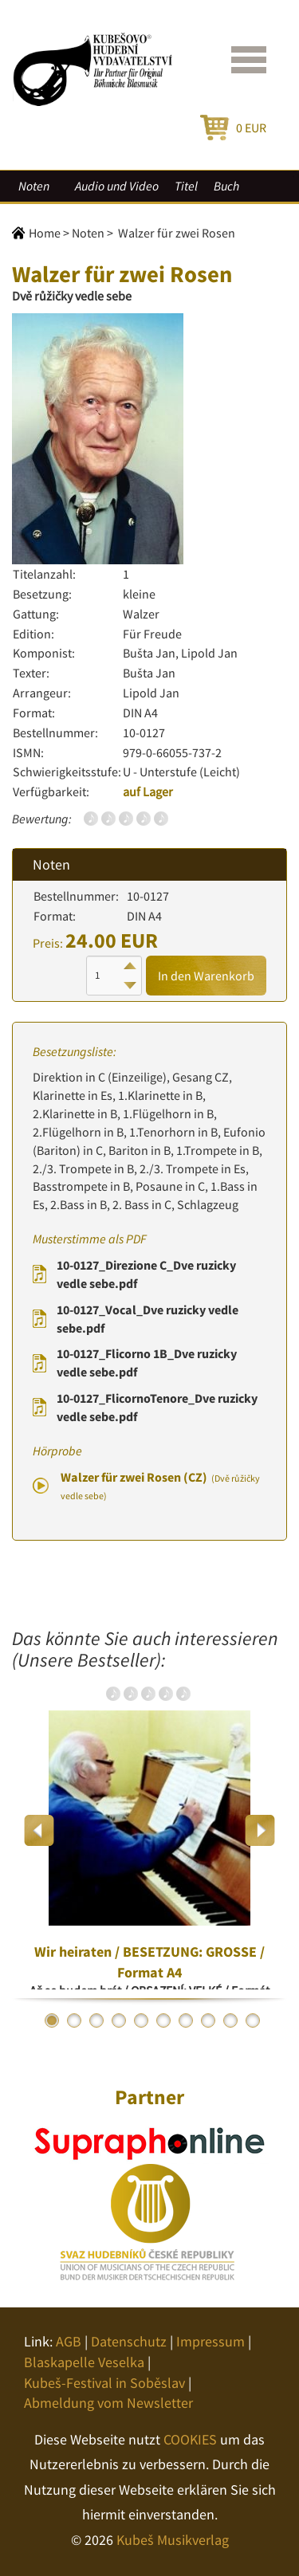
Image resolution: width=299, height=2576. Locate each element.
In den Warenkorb (206, 976)
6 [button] (163, 2020)
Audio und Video (117, 186)
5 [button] (141, 2020)
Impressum (210, 2341)
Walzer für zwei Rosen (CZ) (160, 1485)
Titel (186, 186)
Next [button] (259, 1830)
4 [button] (119, 2020)
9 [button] (230, 2020)
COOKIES (190, 2439)
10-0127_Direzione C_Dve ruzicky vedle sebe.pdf (146, 1274)
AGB (68, 2341)
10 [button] (253, 2020)
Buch (226, 186)
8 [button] (208, 2020)
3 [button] (96, 2020)
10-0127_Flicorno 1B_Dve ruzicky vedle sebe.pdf (147, 1362)
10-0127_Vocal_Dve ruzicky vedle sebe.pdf (147, 1319)
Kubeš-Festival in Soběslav (104, 2383)
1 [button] (52, 2020)
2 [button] (74, 2020)
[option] (149, 1830)
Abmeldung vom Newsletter (108, 2402)
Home (45, 233)
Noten (33, 186)
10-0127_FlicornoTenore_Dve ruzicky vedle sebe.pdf (157, 1407)
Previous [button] (39, 1830)
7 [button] (186, 2020)
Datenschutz (129, 2341)
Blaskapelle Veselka (84, 2362)
